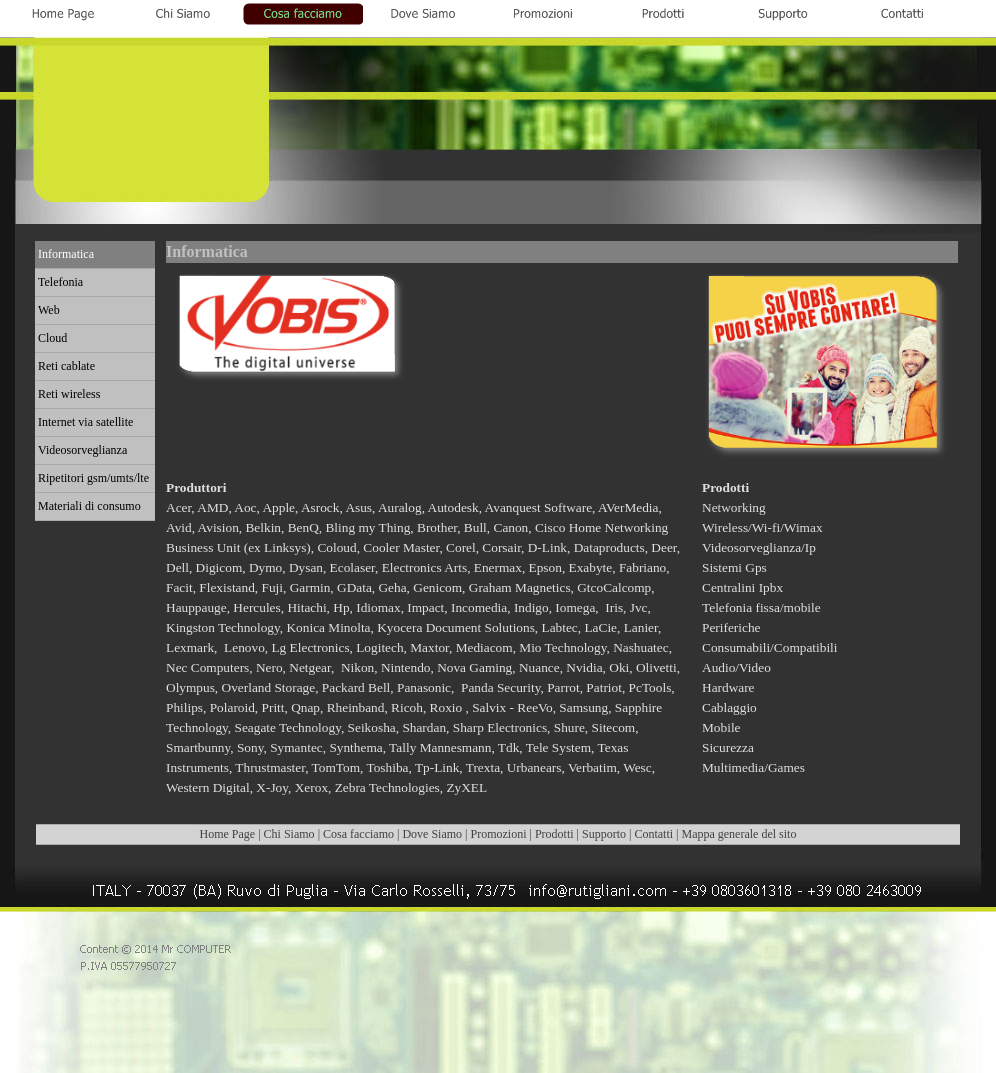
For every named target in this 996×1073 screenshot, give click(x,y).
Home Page (228, 834)
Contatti (653, 834)
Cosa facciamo (358, 834)
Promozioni (498, 834)
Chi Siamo (289, 834)
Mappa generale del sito (738, 834)
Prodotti (554, 834)
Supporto (604, 834)
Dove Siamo (432, 834)
